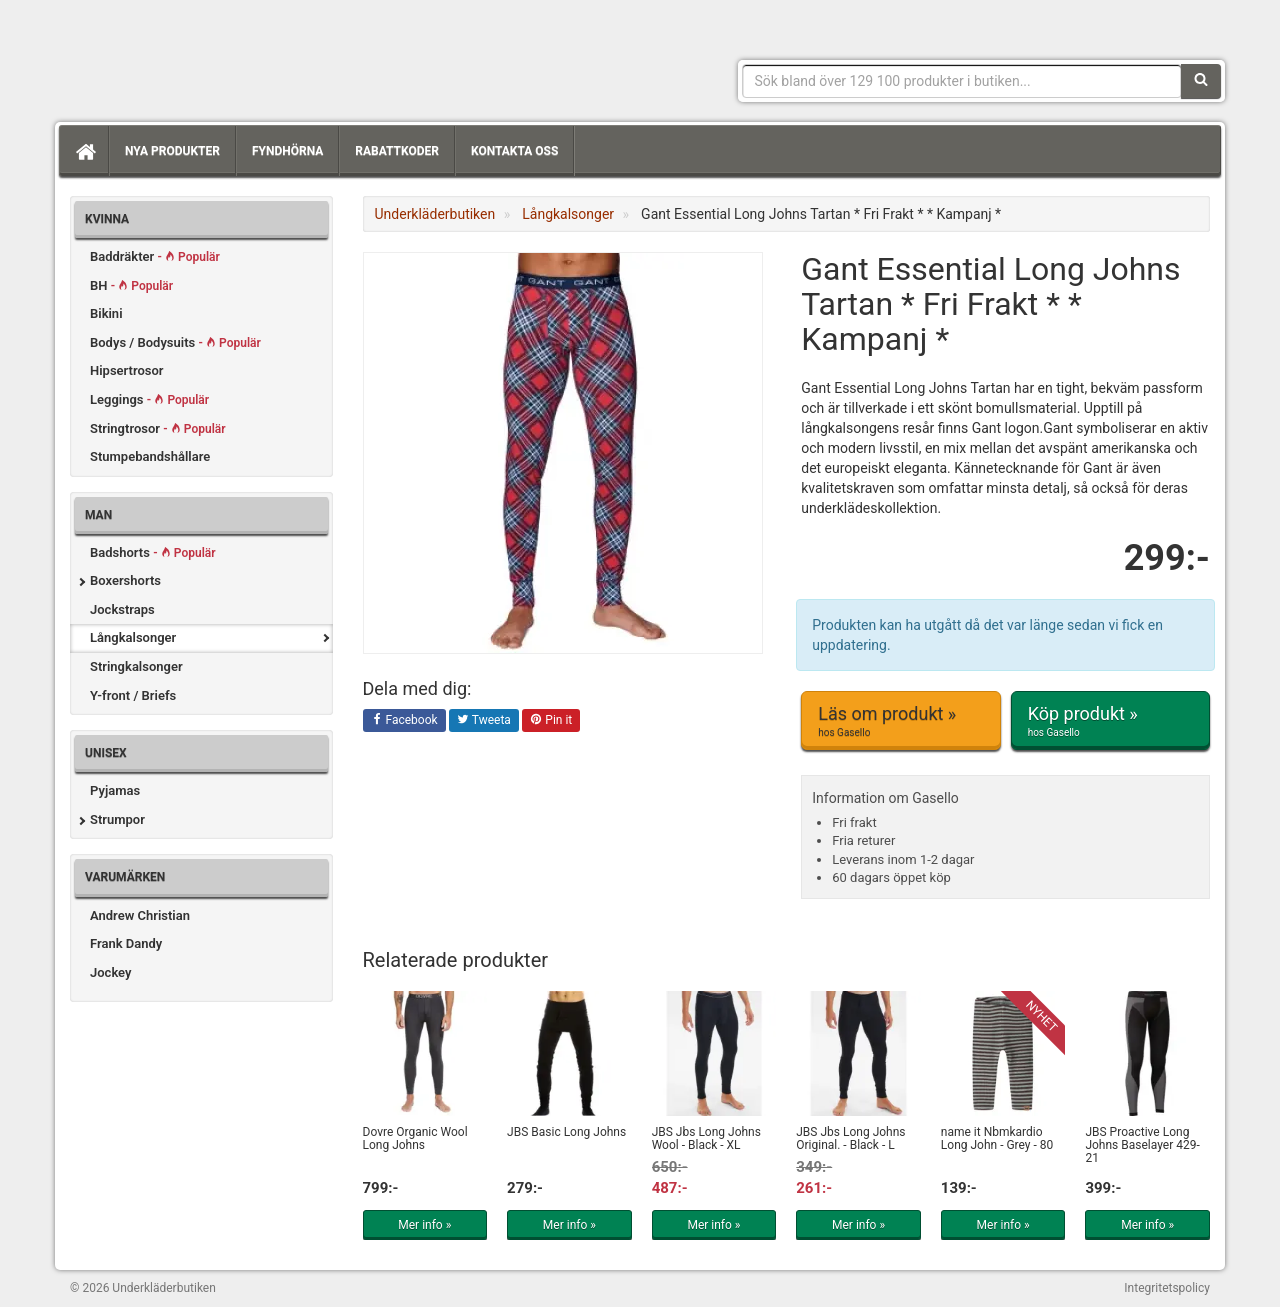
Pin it (551, 721)
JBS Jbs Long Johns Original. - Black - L (850, 1138)
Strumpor (117, 819)
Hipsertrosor (127, 370)
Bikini (106, 313)
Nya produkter (172, 151)
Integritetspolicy (1167, 1288)
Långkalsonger (133, 637)
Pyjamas (115, 790)
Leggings (149, 399)
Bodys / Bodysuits (175, 342)
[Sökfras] (962, 81)
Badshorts (153, 552)
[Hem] (84, 151)
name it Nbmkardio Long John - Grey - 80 (997, 1138)
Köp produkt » (1110, 721)
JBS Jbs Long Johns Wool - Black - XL (706, 1138)
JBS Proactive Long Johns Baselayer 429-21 (1142, 1145)
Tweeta (484, 721)
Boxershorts (125, 580)
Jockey (110, 972)
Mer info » (424, 1225)
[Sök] (1201, 81)
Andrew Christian (140, 915)
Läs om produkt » (900, 721)
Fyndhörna (287, 151)
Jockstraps (122, 609)
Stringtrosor (158, 428)
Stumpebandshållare (150, 456)
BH (131, 285)
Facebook (404, 721)
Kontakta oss (514, 151)
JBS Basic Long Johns (566, 1132)
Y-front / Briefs (133, 695)
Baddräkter (155, 256)
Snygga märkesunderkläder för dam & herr (220, 55)
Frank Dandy (126, 943)
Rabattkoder (397, 151)
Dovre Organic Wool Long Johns (415, 1138)
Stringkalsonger (136, 666)
